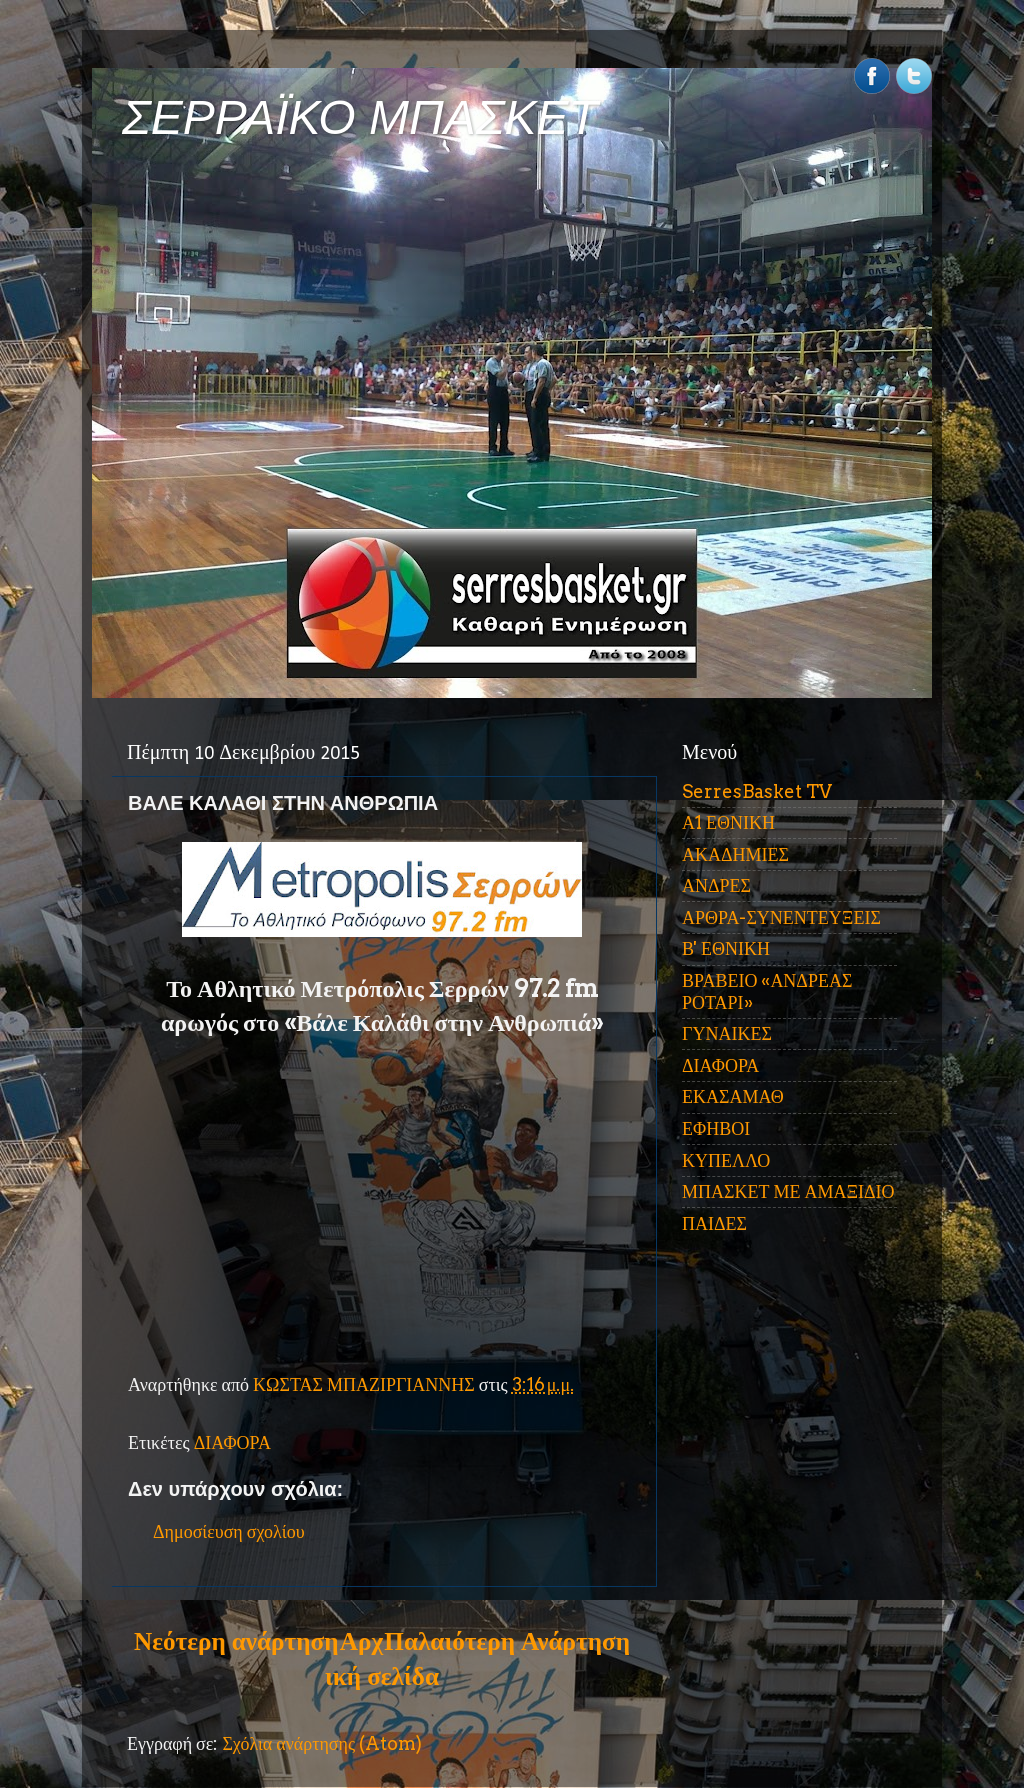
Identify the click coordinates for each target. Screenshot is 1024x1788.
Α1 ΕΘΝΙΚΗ (728, 822)
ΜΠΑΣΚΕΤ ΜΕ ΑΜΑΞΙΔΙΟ (788, 1191)
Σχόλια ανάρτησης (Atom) (322, 1743)
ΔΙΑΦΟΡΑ (232, 1442)
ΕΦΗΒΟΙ (716, 1128)
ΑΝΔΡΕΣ (716, 885)
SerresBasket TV (757, 791)
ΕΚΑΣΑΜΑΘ (733, 1096)
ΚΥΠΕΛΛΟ (726, 1160)
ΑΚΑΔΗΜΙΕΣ (735, 854)
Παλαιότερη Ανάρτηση (507, 1641)
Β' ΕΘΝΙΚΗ (726, 948)
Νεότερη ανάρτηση (236, 1641)
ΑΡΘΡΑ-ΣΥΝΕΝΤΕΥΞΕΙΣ (781, 917)
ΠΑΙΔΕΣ (714, 1223)
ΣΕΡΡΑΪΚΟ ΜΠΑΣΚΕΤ (360, 117)
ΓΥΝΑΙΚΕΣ (727, 1033)
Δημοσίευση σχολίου (229, 1531)
